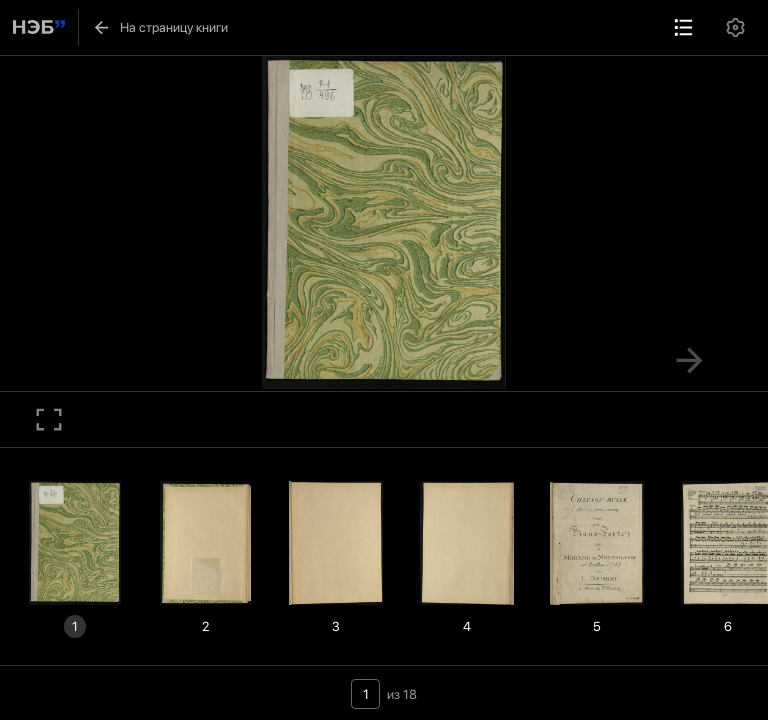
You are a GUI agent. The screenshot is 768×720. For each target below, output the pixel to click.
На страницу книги (160, 28)
